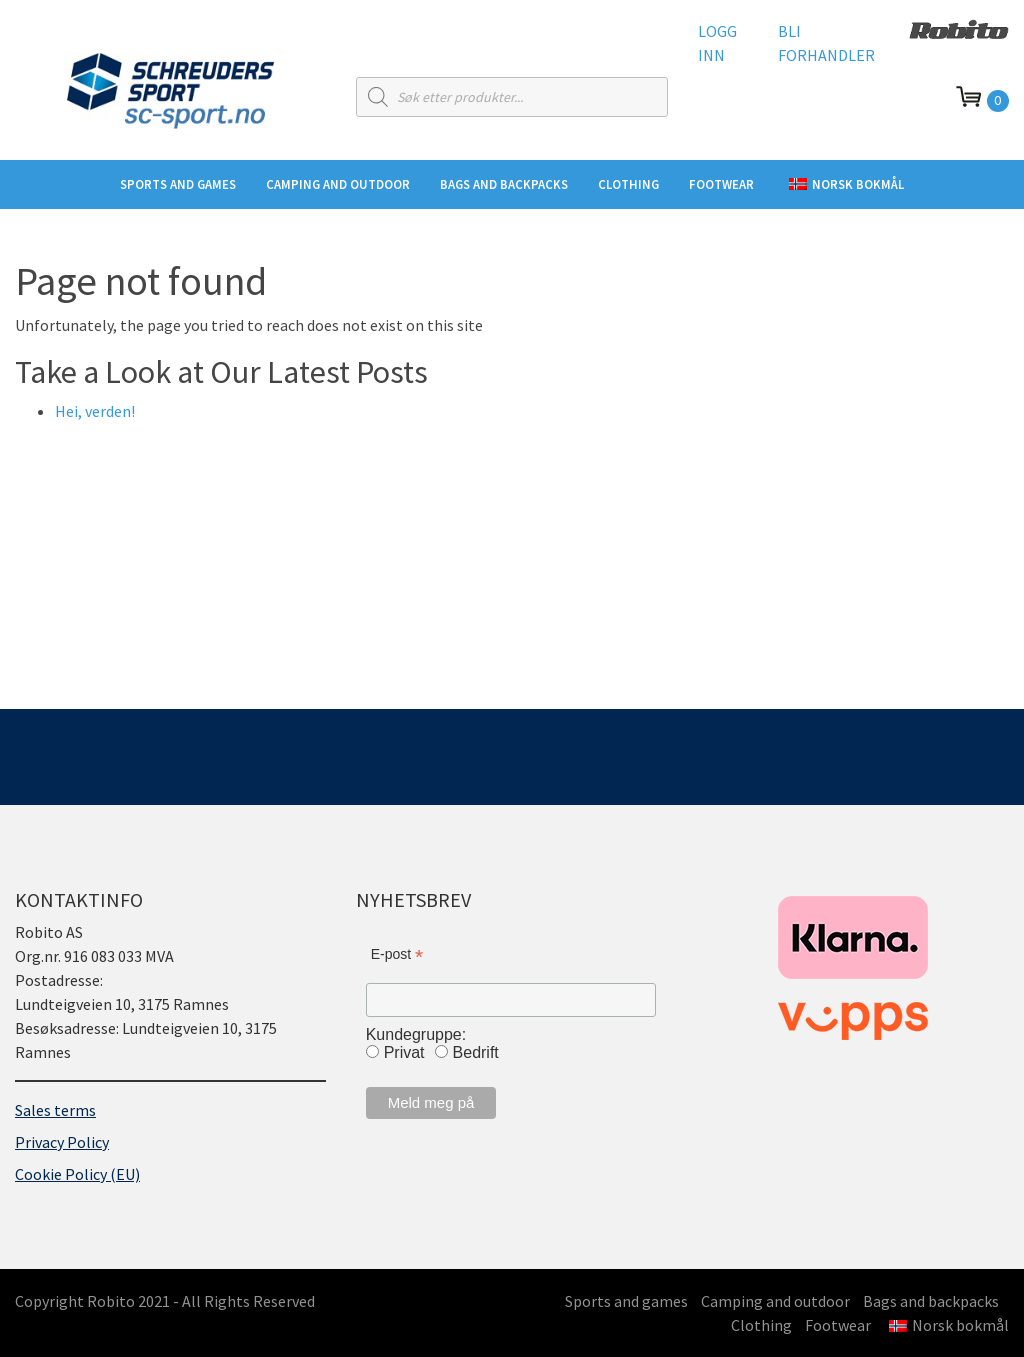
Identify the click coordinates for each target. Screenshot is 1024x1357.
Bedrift (476, 1052)
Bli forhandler (826, 43)
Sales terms (55, 1110)
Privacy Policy (62, 1142)
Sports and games (178, 184)
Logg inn (717, 43)
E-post (397, 954)
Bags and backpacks (504, 184)
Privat (404, 1052)
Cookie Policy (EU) (77, 1174)
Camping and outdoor (338, 184)
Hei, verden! (95, 411)
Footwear (721, 184)
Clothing (628, 184)
